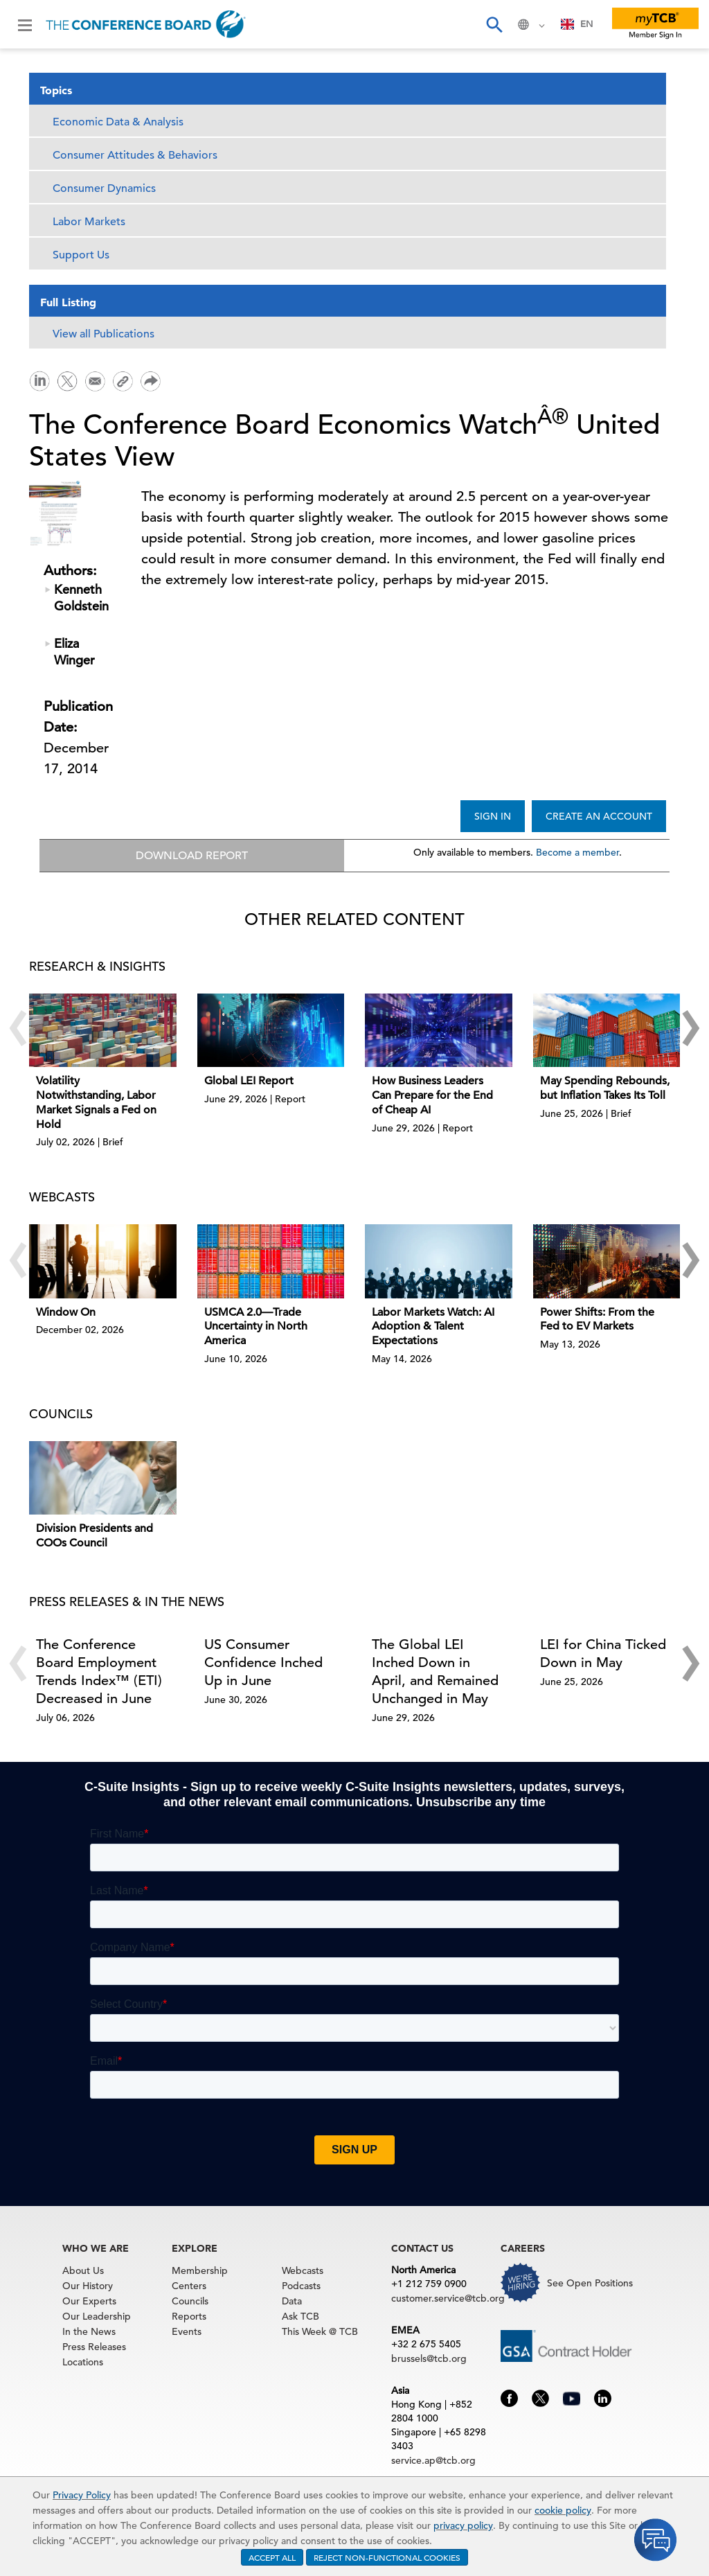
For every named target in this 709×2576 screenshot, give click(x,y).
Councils (190, 2301)
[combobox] (577, 24)
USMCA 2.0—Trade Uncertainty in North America (255, 1327)
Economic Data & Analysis (118, 122)
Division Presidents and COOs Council (94, 1536)
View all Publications (103, 334)
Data (292, 2301)
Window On (66, 1313)
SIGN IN (492, 816)
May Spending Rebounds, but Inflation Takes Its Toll (605, 1089)
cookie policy (563, 2510)
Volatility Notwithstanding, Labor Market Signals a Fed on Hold (96, 1103)
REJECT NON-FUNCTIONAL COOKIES (387, 2557)
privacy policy (463, 2525)
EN (577, 24)
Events (186, 2332)
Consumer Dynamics (104, 188)
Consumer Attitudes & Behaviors (135, 155)
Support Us (81, 255)
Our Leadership (96, 2317)
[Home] (146, 24)
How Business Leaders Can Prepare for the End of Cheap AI (432, 1096)
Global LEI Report (249, 1081)
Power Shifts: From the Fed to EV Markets (597, 1320)
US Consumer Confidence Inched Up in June (263, 1663)
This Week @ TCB (320, 2332)
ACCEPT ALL (272, 2557)
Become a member (577, 852)
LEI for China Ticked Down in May (603, 1654)
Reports (189, 2317)
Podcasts (301, 2286)
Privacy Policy (82, 2495)
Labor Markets (89, 222)
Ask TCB (300, 2317)
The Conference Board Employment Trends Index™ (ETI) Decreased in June (99, 1672)
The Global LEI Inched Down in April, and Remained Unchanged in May (435, 1672)
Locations (82, 2362)
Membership (200, 2271)
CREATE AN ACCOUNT (599, 816)
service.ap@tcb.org (433, 2461)
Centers (189, 2286)
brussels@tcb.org (429, 2359)
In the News (89, 2332)
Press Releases (94, 2347)
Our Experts (89, 2301)
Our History (87, 2286)
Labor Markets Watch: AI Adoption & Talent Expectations (433, 1327)
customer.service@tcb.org (448, 2299)
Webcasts (302, 2271)
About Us (83, 2271)
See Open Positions (590, 2283)
